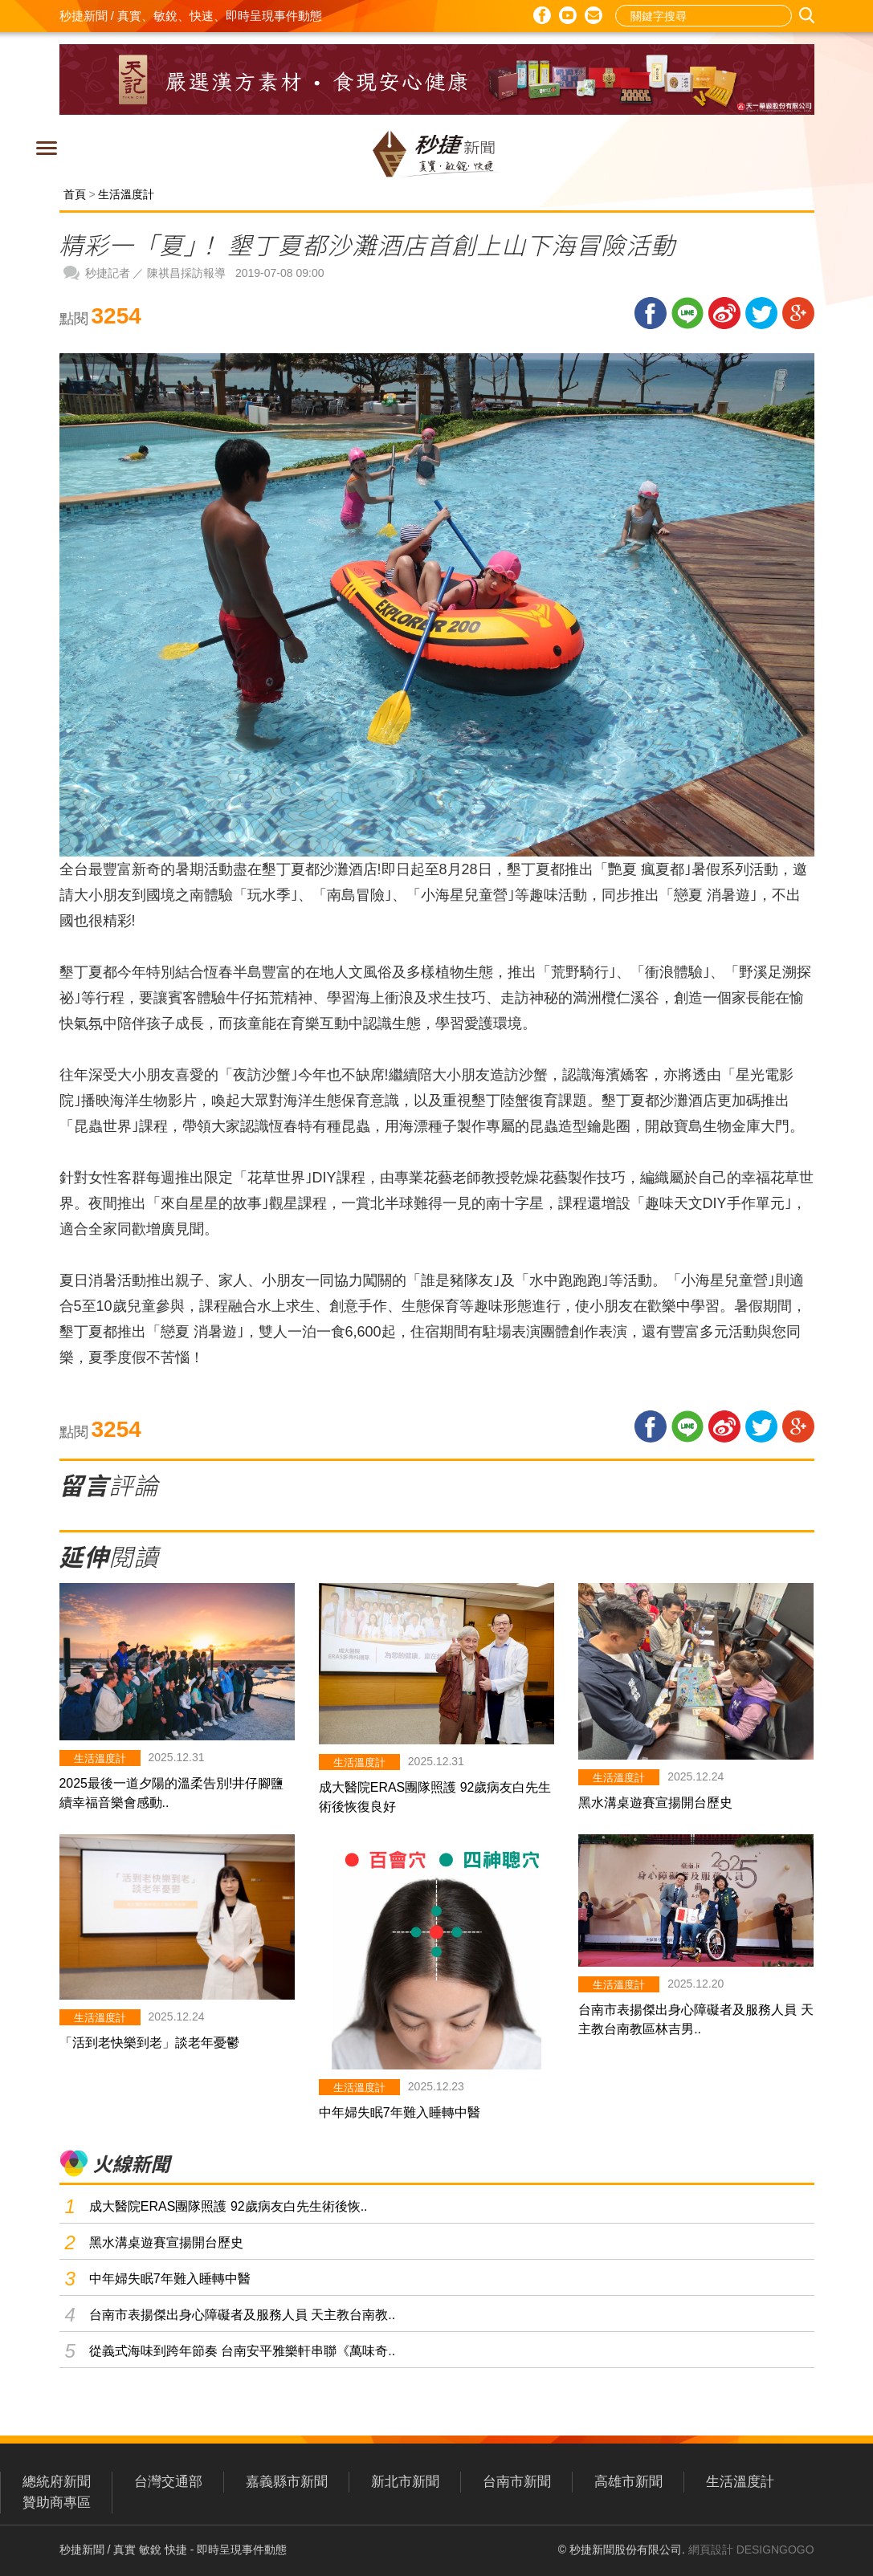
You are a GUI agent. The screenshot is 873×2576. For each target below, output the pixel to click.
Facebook (542, 15)
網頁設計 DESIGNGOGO (750, 2549)
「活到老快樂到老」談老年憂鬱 (149, 2042)
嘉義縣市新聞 (287, 2481)
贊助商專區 (56, 2502)
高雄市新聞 (628, 2481)
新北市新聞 (405, 2481)
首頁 (74, 194)
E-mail (593, 16)
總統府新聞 (56, 2481)
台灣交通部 (168, 2481)
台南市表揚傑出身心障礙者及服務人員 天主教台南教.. (242, 2315)
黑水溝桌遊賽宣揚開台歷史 (655, 1802)
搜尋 (809, 16)
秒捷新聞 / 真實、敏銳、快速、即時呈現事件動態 (191, 15)
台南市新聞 (517, 2481)
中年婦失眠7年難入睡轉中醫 (399, 2112)
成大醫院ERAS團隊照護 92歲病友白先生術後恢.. (228, 2206)
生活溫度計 (126, 194)
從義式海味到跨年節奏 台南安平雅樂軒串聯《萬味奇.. (242, 2351)
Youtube (568, 15)
